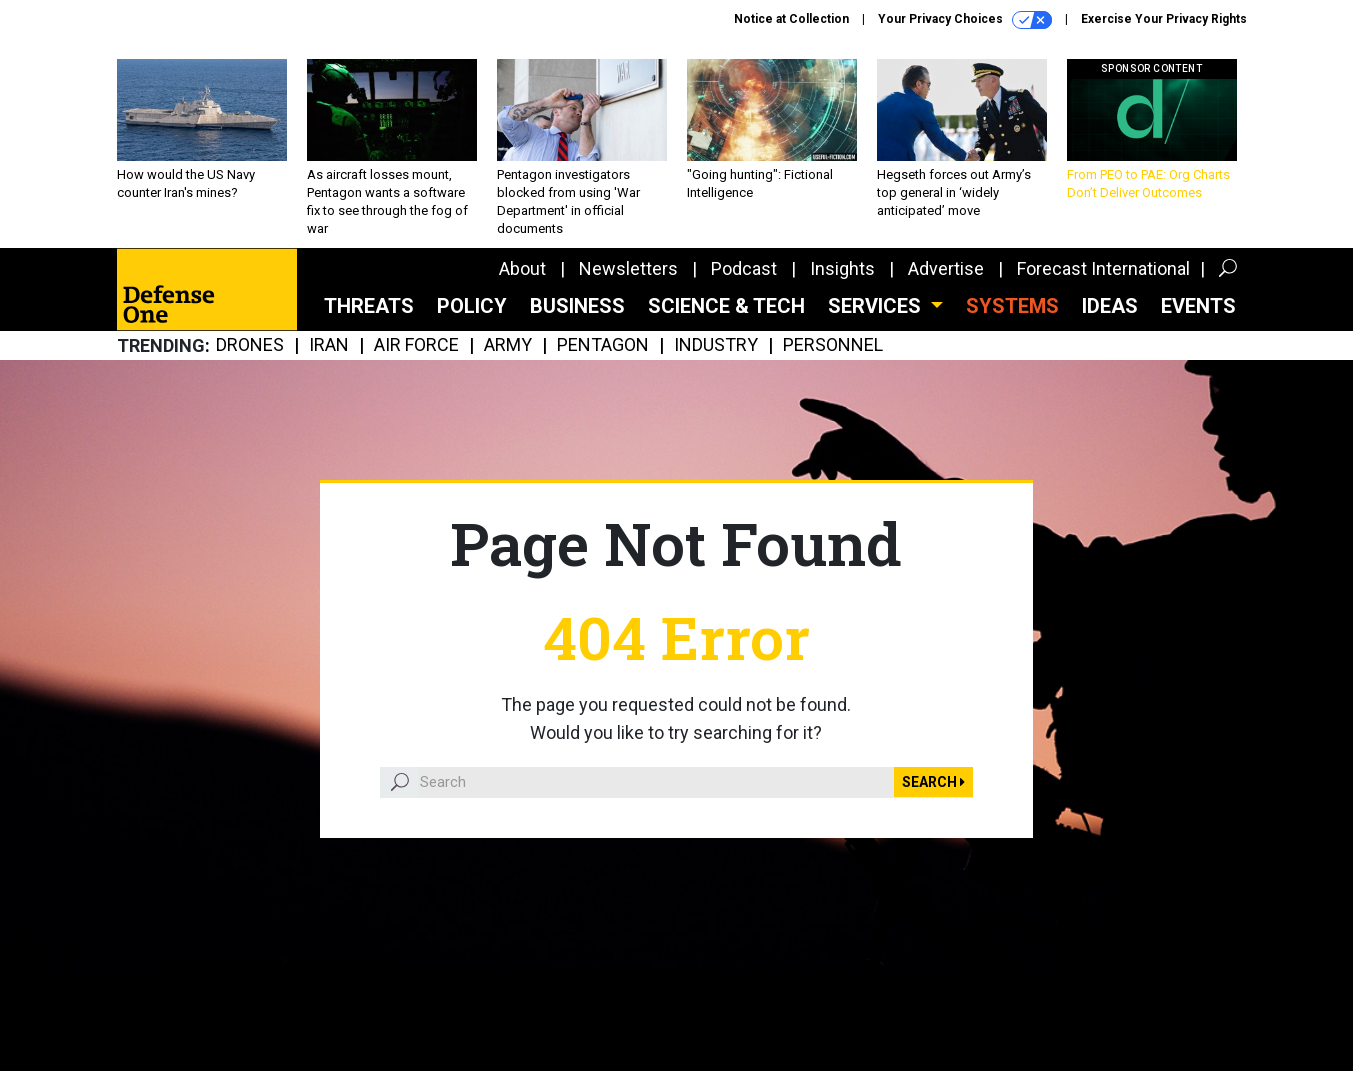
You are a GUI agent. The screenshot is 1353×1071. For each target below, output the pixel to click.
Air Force (416, 345)
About (522, 268)
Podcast (744, 268)
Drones (250, 345)
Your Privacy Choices (965, 20)
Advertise (946, 268)
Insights (842, 268)
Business (577, 306)
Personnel (833, 345)
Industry (716, 345)
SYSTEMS (1012, 306)
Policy (472, 306)
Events (1198, 306)
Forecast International (1103, 268)
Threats (369, 306)
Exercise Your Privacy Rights (1164, 19)
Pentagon (603, 345)
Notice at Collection (791, 19)
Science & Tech (726, 306)
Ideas (1110, 306)
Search (933, 782)
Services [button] (877, 306)
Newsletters (628, 268)
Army (508, 345)
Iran (329, 345)
